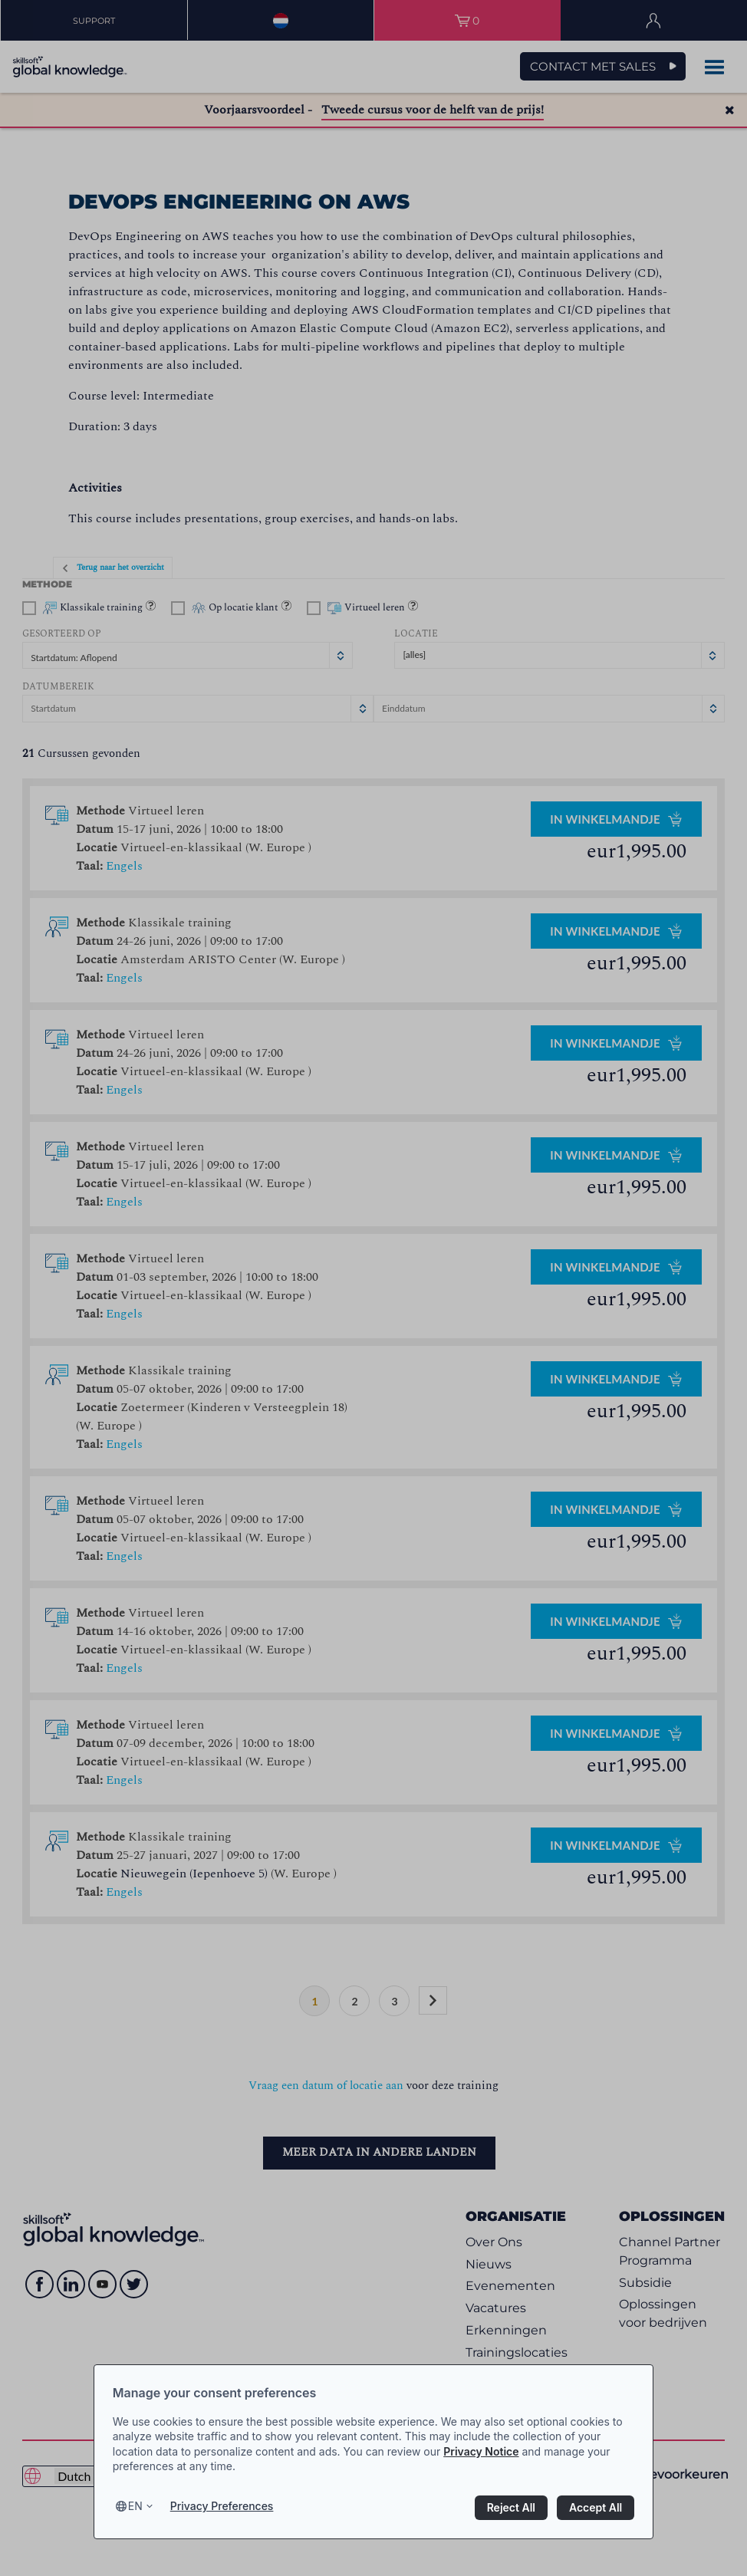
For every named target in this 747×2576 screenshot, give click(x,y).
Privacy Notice (480, 2451)
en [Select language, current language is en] (135, 2505)
